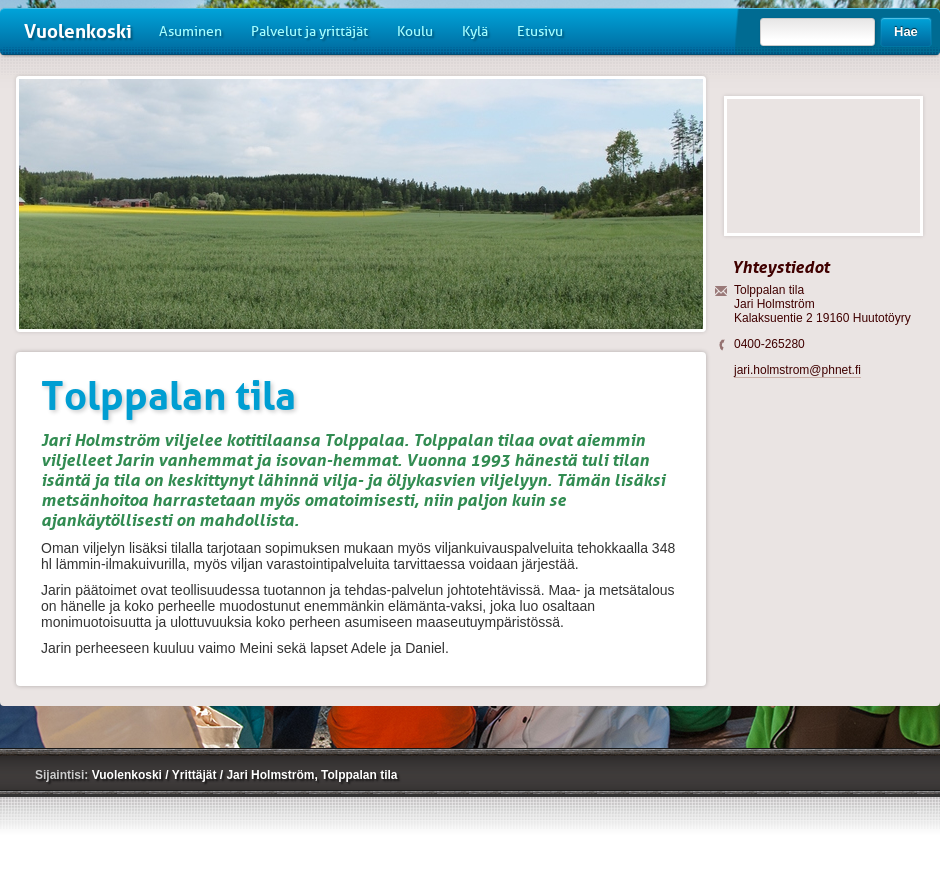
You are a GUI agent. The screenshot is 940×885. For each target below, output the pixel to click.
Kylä (475, 31)
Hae (906, 31)
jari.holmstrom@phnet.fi (797, 370)
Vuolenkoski (78, 31)
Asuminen (190, 31)
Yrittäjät (196, 775)
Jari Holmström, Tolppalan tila (311, 775)
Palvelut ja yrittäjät (309, 31)
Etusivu (540, 31)
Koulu (415, 31)
